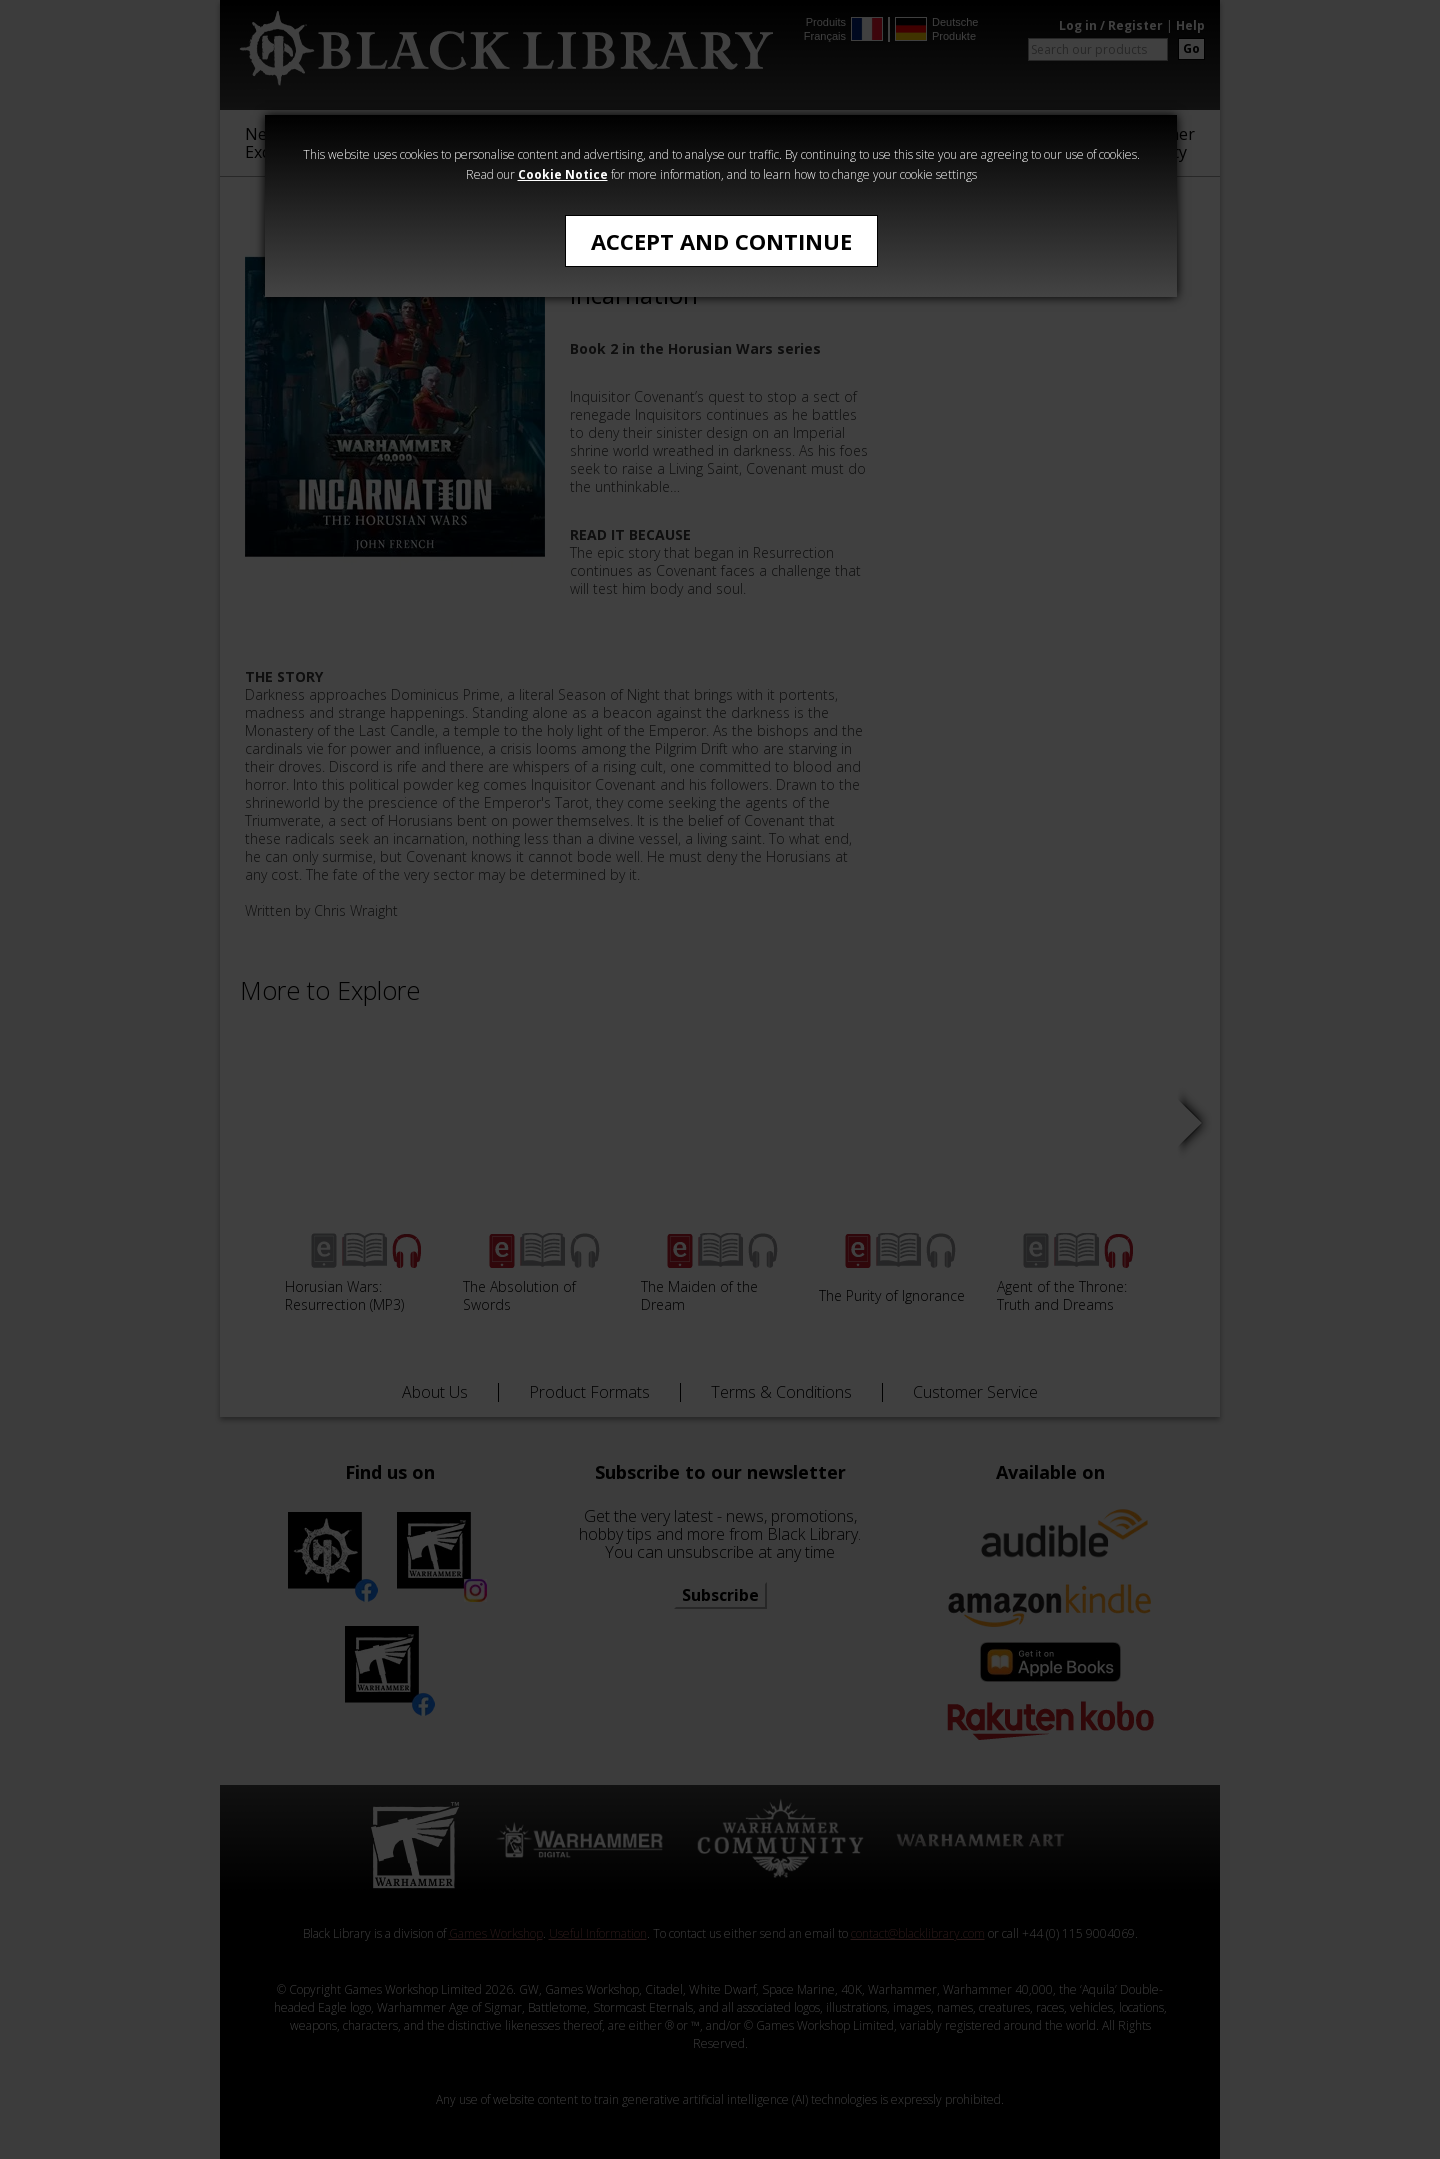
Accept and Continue (721, 241)
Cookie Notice (563, 174)
